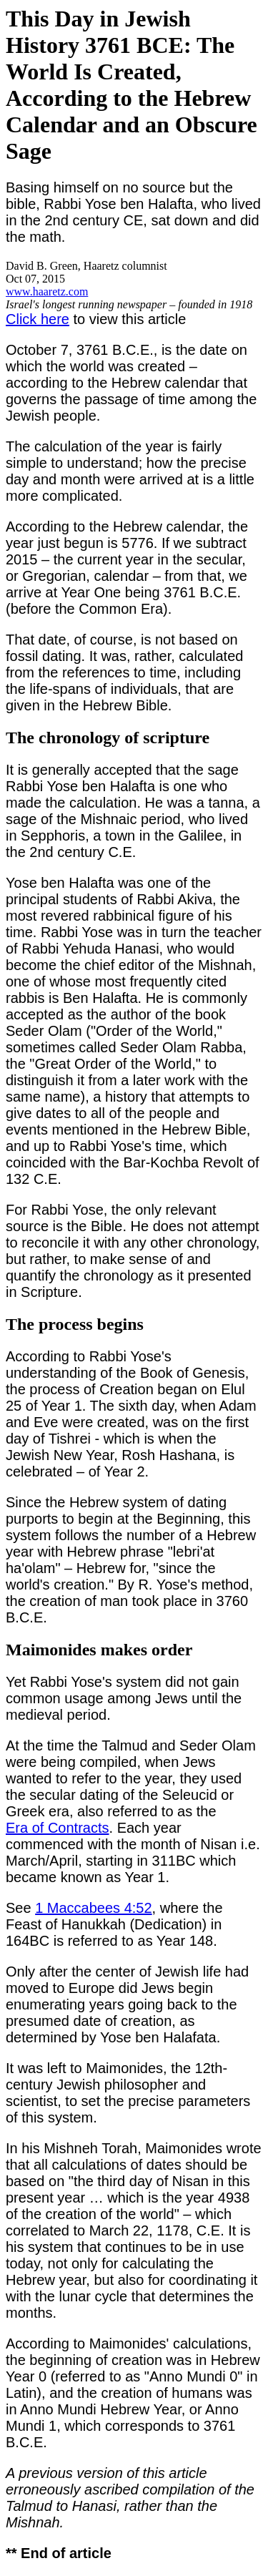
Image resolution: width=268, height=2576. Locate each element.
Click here (37, 319)
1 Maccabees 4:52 (93, 1908)
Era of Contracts (57, 1828)
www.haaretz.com (47, 291)
